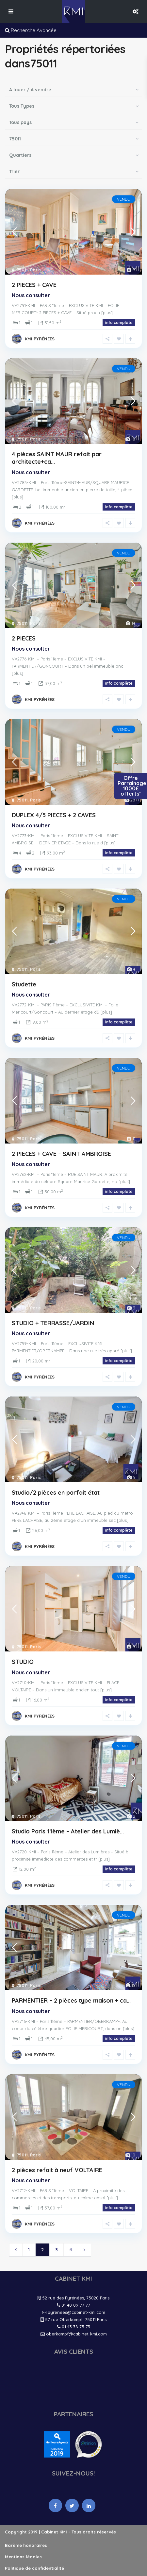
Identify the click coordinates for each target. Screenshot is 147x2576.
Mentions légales (23, 2556)
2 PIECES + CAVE (34, 285)
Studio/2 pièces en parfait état (56, 1492)
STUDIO (23, 1662)
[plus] (107, 312)
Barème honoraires (26, 2545)
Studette (24, 984)
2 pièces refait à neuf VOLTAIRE (57, 2170)
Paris (35, 269)
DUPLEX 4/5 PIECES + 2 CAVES (54, 815)
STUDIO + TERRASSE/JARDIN (53, 1323)
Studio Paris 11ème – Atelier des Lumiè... (68, 1831)
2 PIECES (24, 638)
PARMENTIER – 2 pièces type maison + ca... (71, 2000)
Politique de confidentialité (34, 2568)
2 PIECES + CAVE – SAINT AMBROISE (61, 1154)
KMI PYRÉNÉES (40, 338)
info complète (119, 322)
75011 (22, 269)
